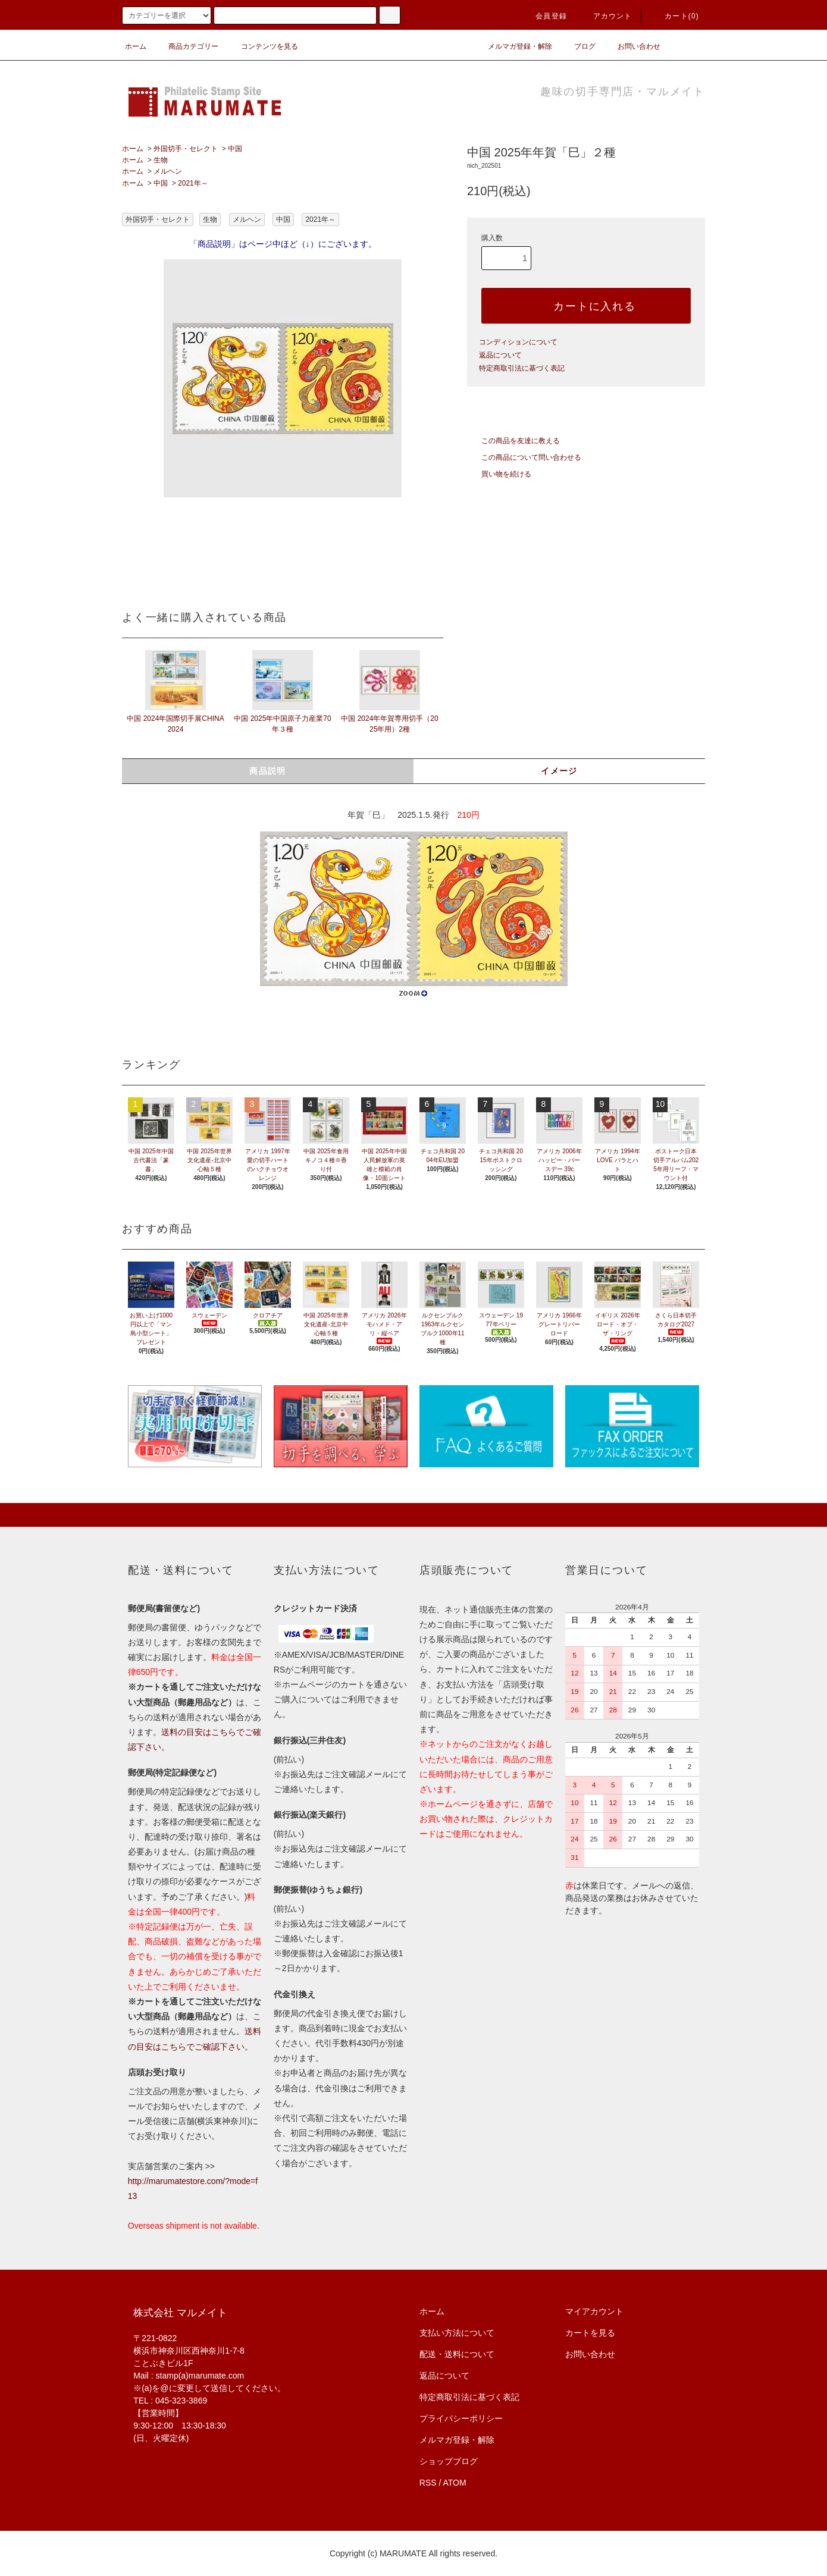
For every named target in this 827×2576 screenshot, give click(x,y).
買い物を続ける (499, 474)
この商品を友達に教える (513, 441)
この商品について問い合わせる (524, 457)
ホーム (135, 46)
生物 (161, 160)
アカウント (605, 16)
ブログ (578, 46)
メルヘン (168, 171)
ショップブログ (448, 2461)
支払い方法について (456, 2332)
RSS (428, 2482)
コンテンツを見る (262, 46)
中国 (235, 149)
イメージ (559, 771)
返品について (500, 355)
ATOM (454, 2482)
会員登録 (544, 16)
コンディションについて (518, 342)
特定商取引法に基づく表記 (522, 368)
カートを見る (590, 2332)
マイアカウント (594, 2311)
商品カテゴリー (186, 46)
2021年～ (193, 183)
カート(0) (674, 16)
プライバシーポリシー (461, 2418)
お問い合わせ (631, 46)
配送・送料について (456, 2354)
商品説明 (267, 771)
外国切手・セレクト (186, 149)
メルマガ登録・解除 (513, 46)
